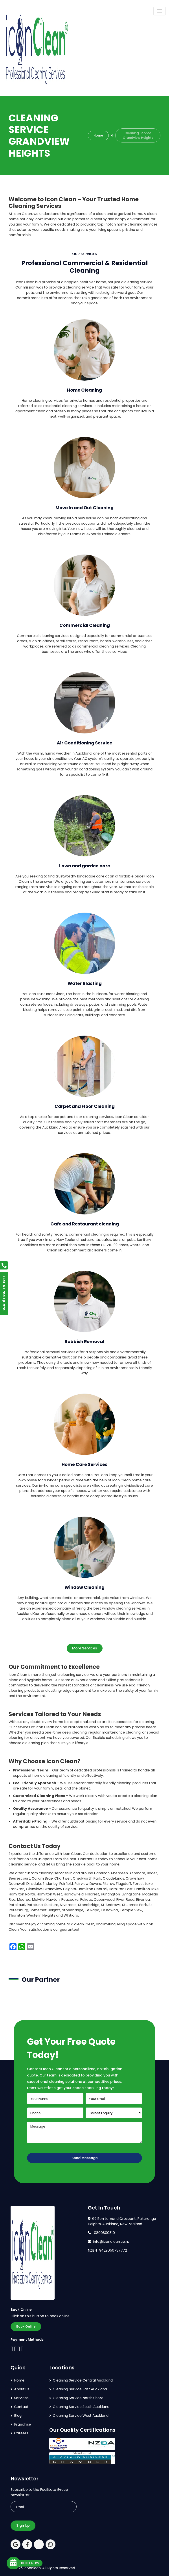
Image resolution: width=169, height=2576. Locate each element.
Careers (21, 2433)
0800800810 (101, 2232)
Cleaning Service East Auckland (80, 2389)
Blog (18, 2415)
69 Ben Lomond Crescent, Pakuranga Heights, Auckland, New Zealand (122, 2221)
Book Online (25, 2326)
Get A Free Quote (4, 1293)
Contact (21, 2406)
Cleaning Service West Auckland (80, 2415)
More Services (84, 1648)
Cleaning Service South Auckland (81, 2406)
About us (21, 2389)
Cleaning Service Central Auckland (83, 2380)
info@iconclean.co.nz (109, 2241)
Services (21, 2397)
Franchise (22, 2424)
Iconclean (32, 2567)
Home (98, 135)
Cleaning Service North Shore (78, 2397)
